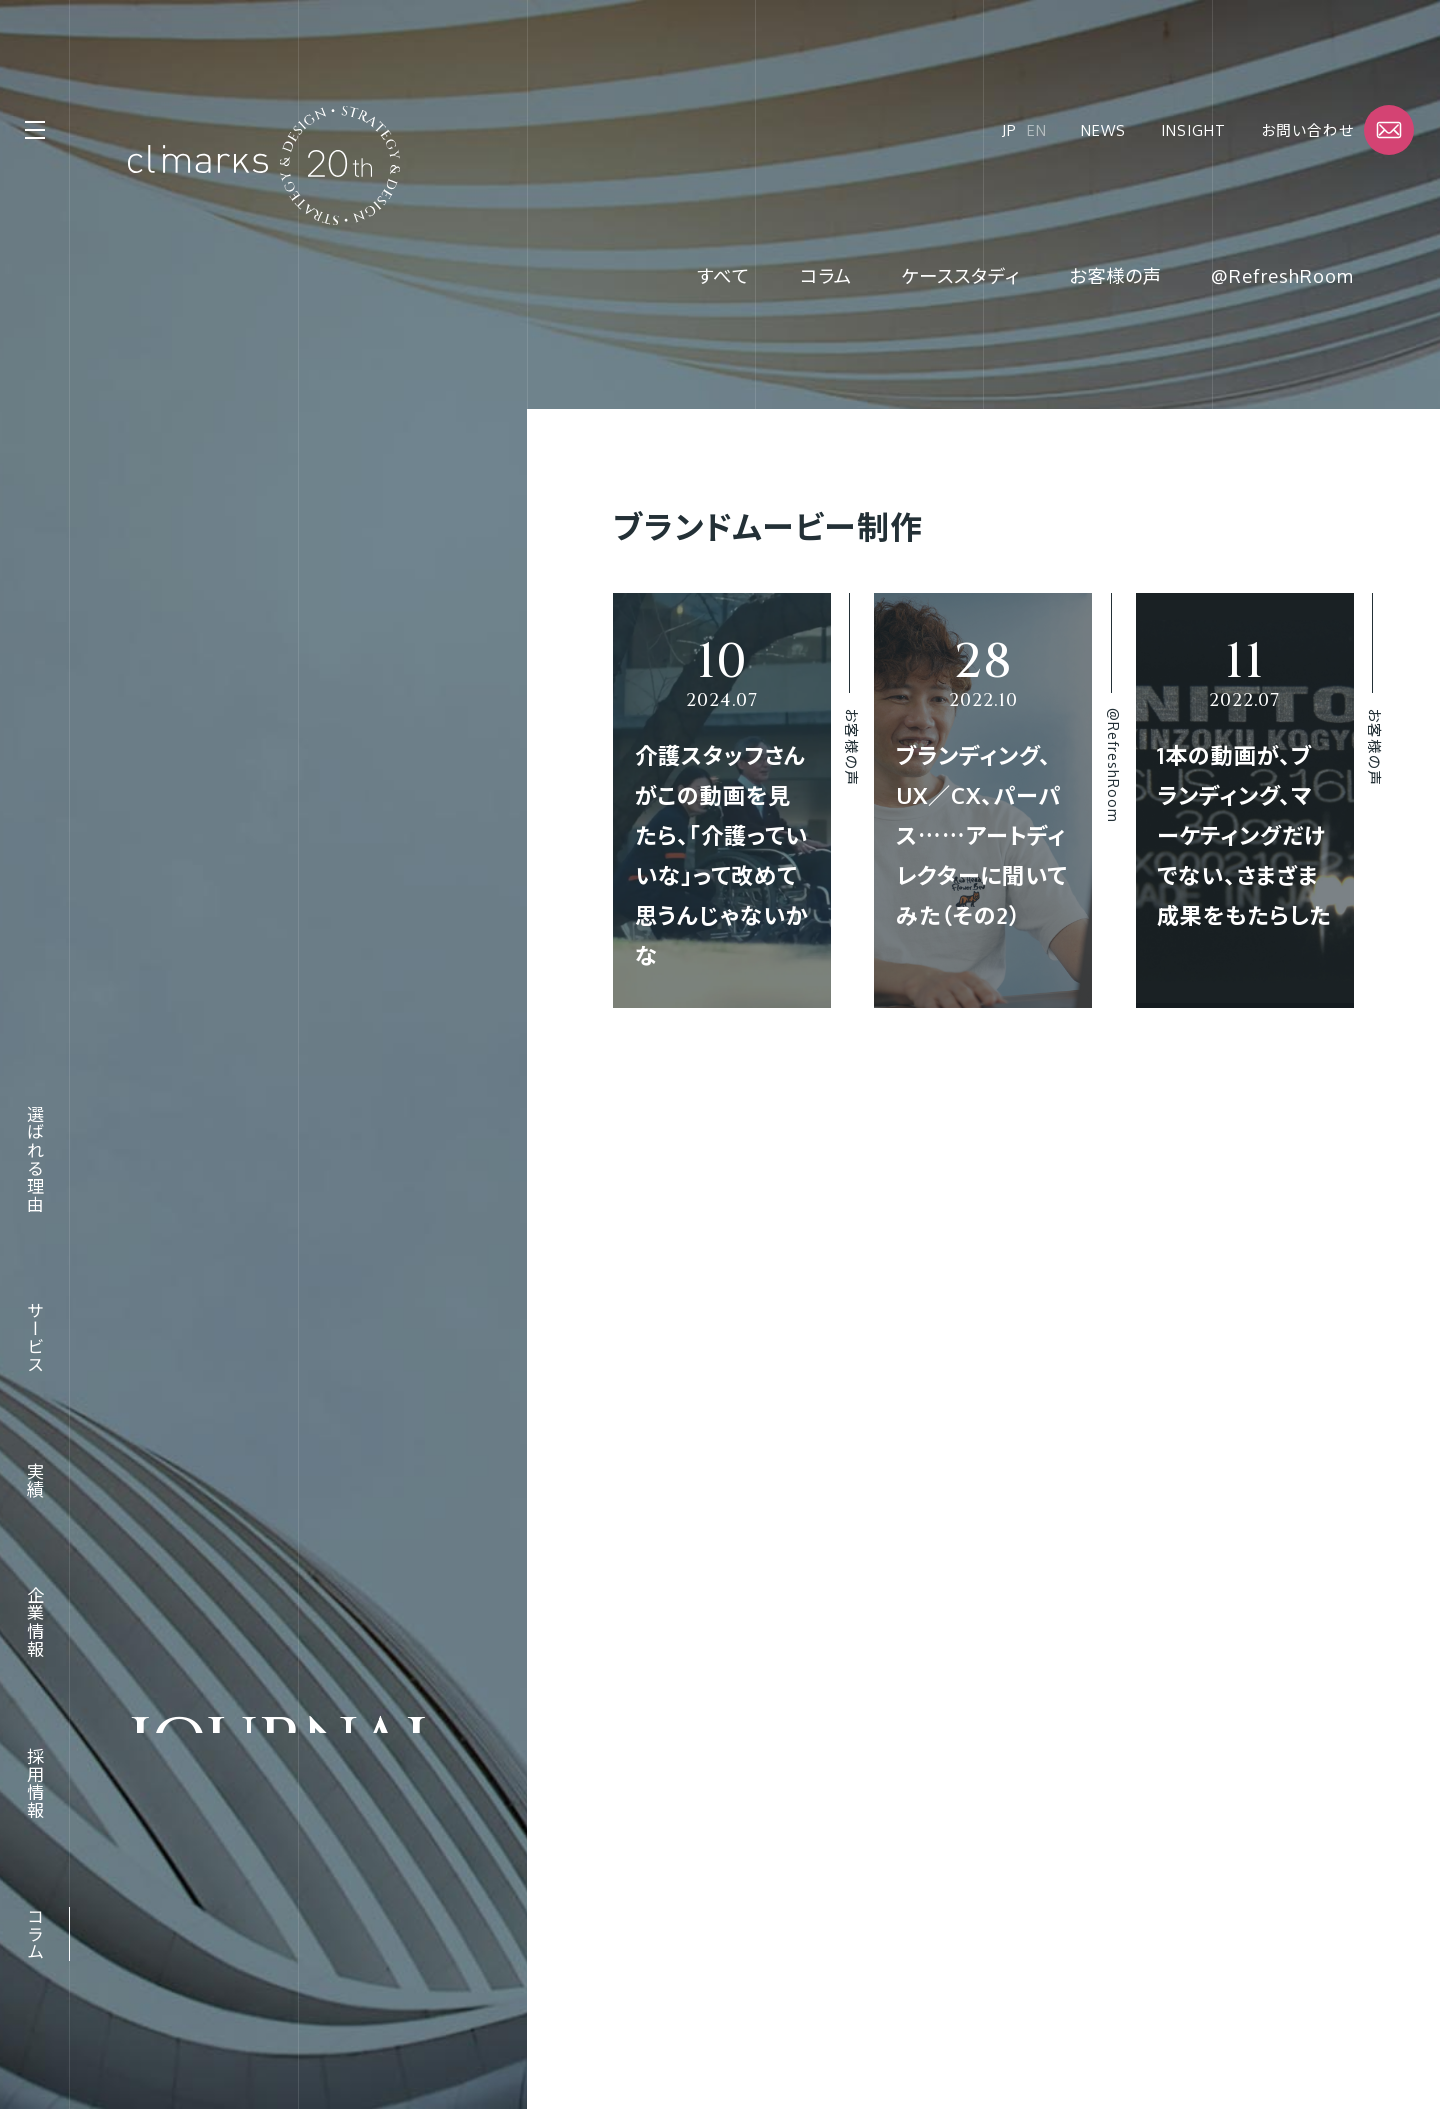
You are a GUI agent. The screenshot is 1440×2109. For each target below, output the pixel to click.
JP (1009, 130)
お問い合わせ (1307, 130)
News (1103, 130)
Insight (1193, 130)
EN (1037, 130)
